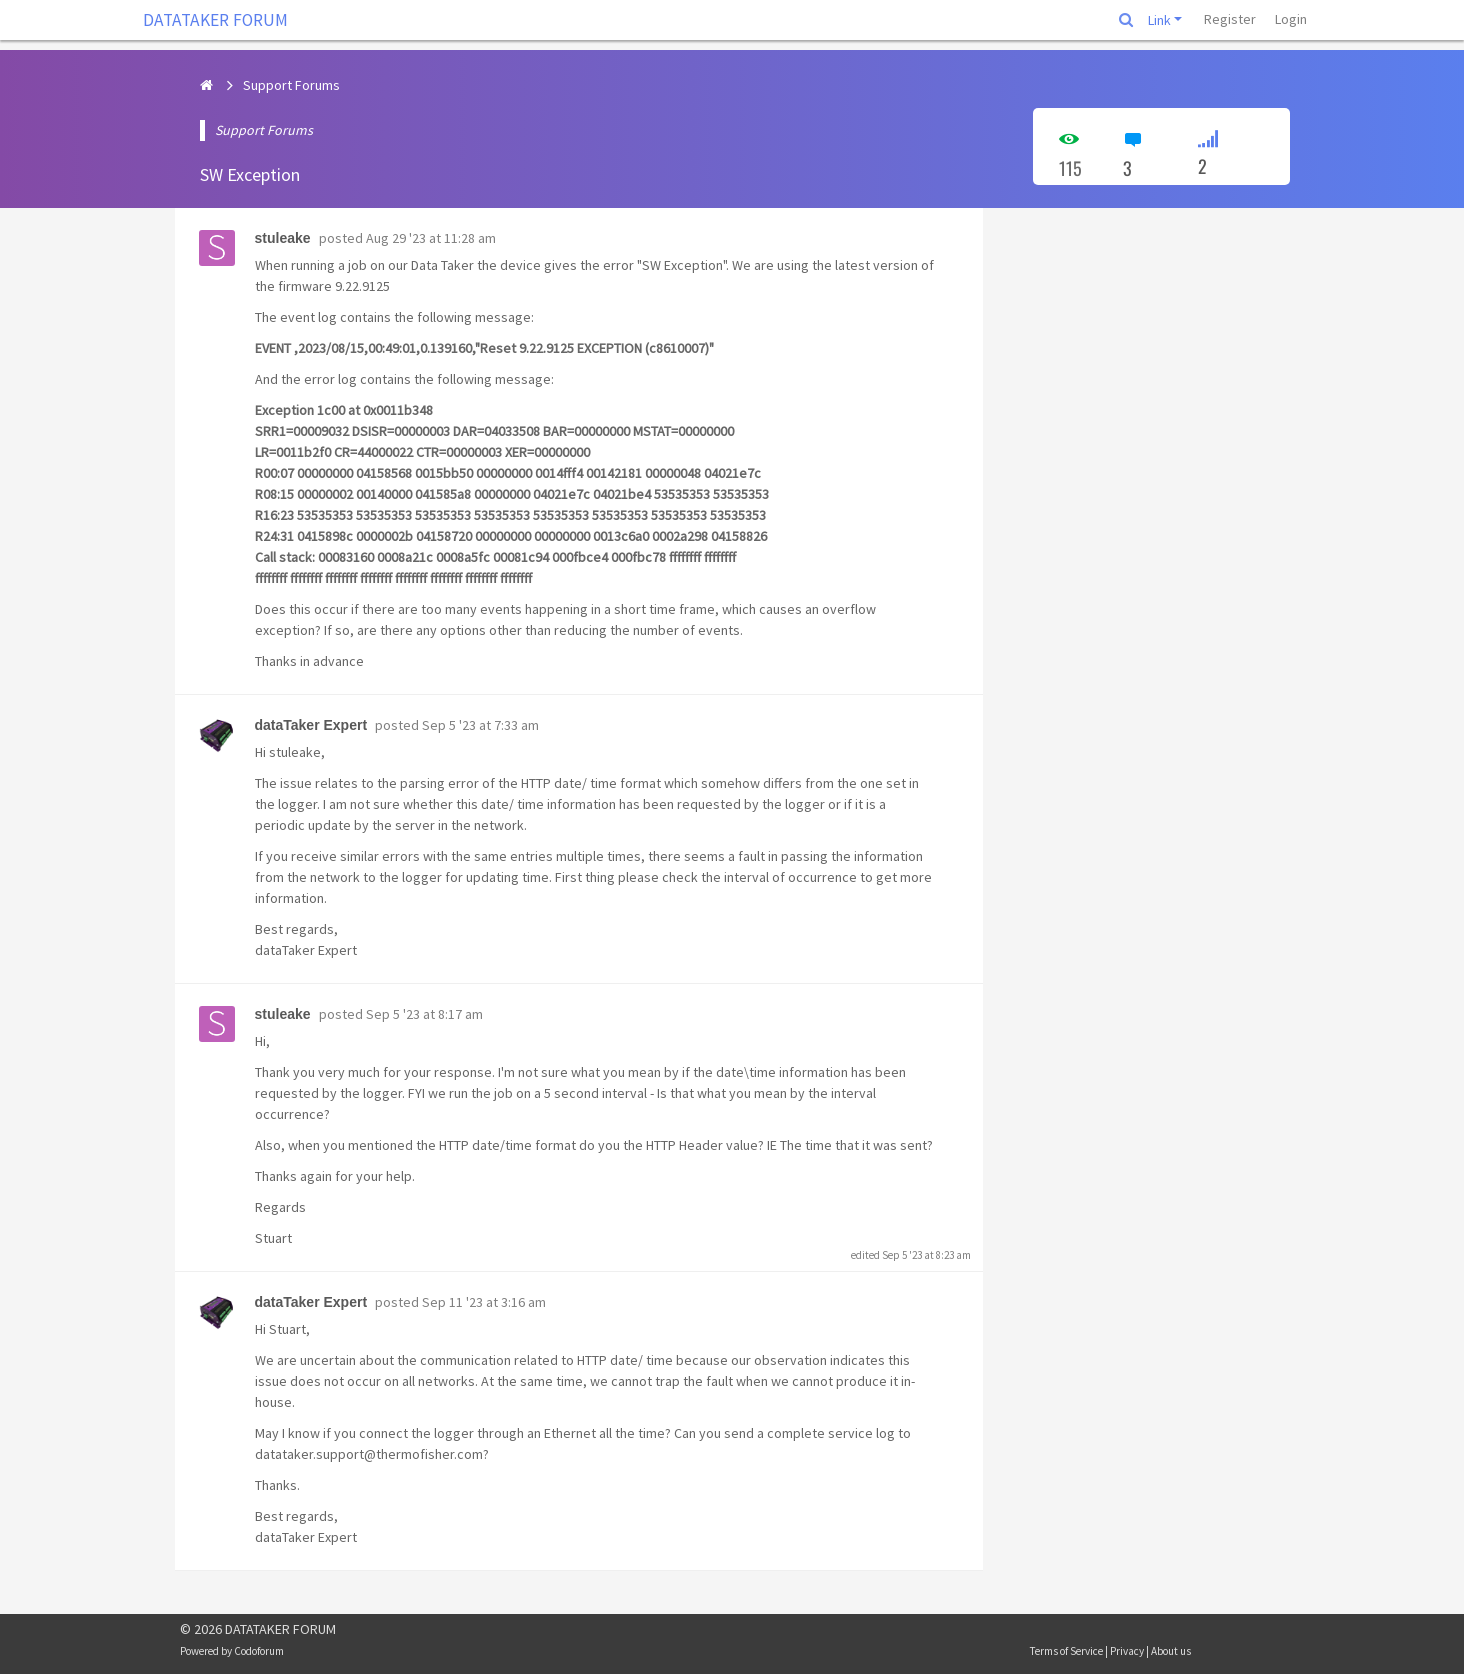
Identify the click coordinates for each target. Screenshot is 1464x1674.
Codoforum (259, 1651)
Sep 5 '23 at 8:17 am (424, 1014)
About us (1171, 1651)
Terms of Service (1066, 1651)
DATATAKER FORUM (215, 20)
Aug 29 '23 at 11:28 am (431, 238)
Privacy (1127, 1651)
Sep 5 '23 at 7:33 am (480, 725)
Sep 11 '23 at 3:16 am (484, 1302)
